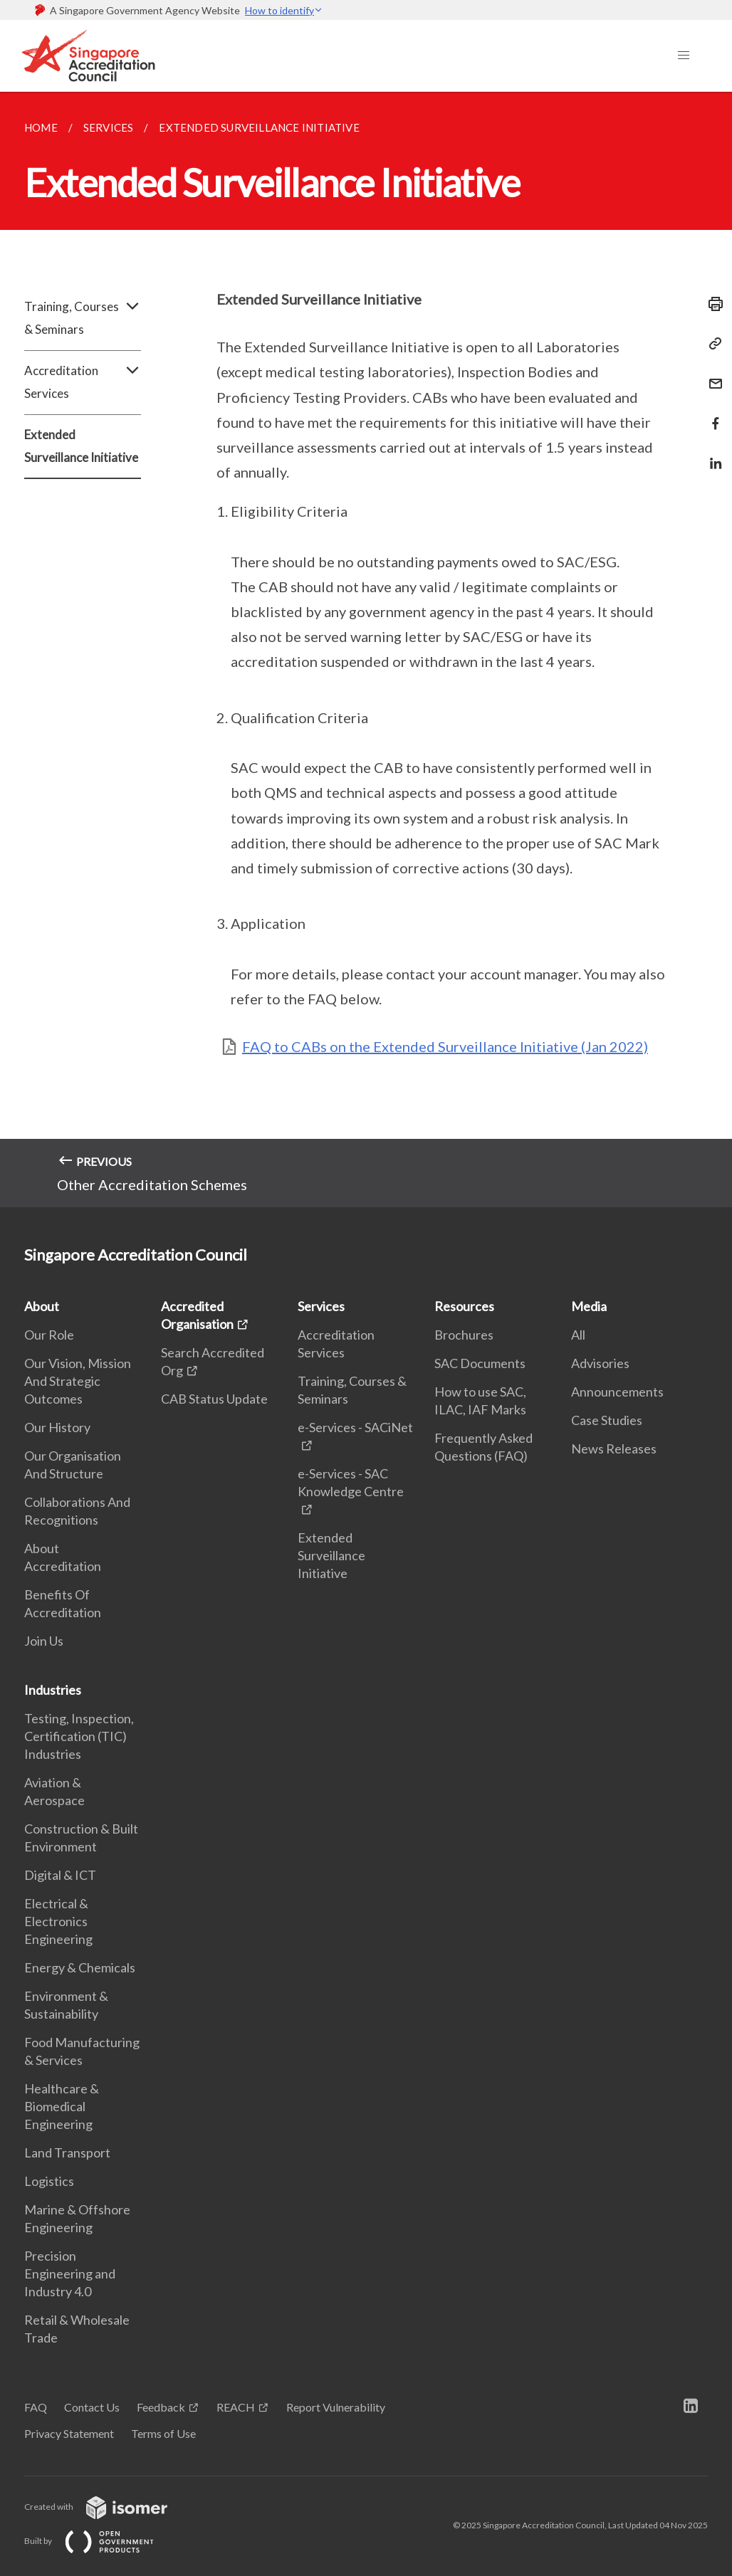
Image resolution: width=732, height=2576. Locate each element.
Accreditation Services (82, 382)
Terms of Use (163, 2433)
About (41, 1306)
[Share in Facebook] (711, 414)
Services (321, 1306)
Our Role (49, 1334)
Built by (100, 2540)
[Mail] (711, 375)
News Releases (614, 1448)
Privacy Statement (69, 2433)
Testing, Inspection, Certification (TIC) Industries (79, 1736)
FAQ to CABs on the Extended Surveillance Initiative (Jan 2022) (445, 1046)
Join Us (43, 1641)
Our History (57, 1427)
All (578, 1334)
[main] (366, 649)
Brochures (463, 1334)
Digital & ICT (60, 1875)
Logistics (49, 2181)
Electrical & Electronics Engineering (58, 1921)
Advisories (600, 1363)
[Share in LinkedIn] (711, 454)
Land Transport (67, 2152)
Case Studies (606, 1420)
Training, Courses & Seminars (82, 318)
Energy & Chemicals (79, 1967)
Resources (464, 1306)
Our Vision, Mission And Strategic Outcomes (77, 1381)
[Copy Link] (711, 344)
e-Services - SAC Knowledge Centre (351, 1482)
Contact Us (92, 2407)
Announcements (617, 1391)
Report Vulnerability (335, 2407)
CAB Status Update (214, 1399)
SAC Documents (480, 1363)
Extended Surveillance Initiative (81, 446)
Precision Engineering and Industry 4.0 (69, 2273)
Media (589, 1306)
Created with (107, 2506)
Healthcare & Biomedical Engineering (61, 2106)
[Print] (711, 304)
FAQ (35, 2407)
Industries (52, 1690)
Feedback (161, 2407)
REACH (235, 2407)
